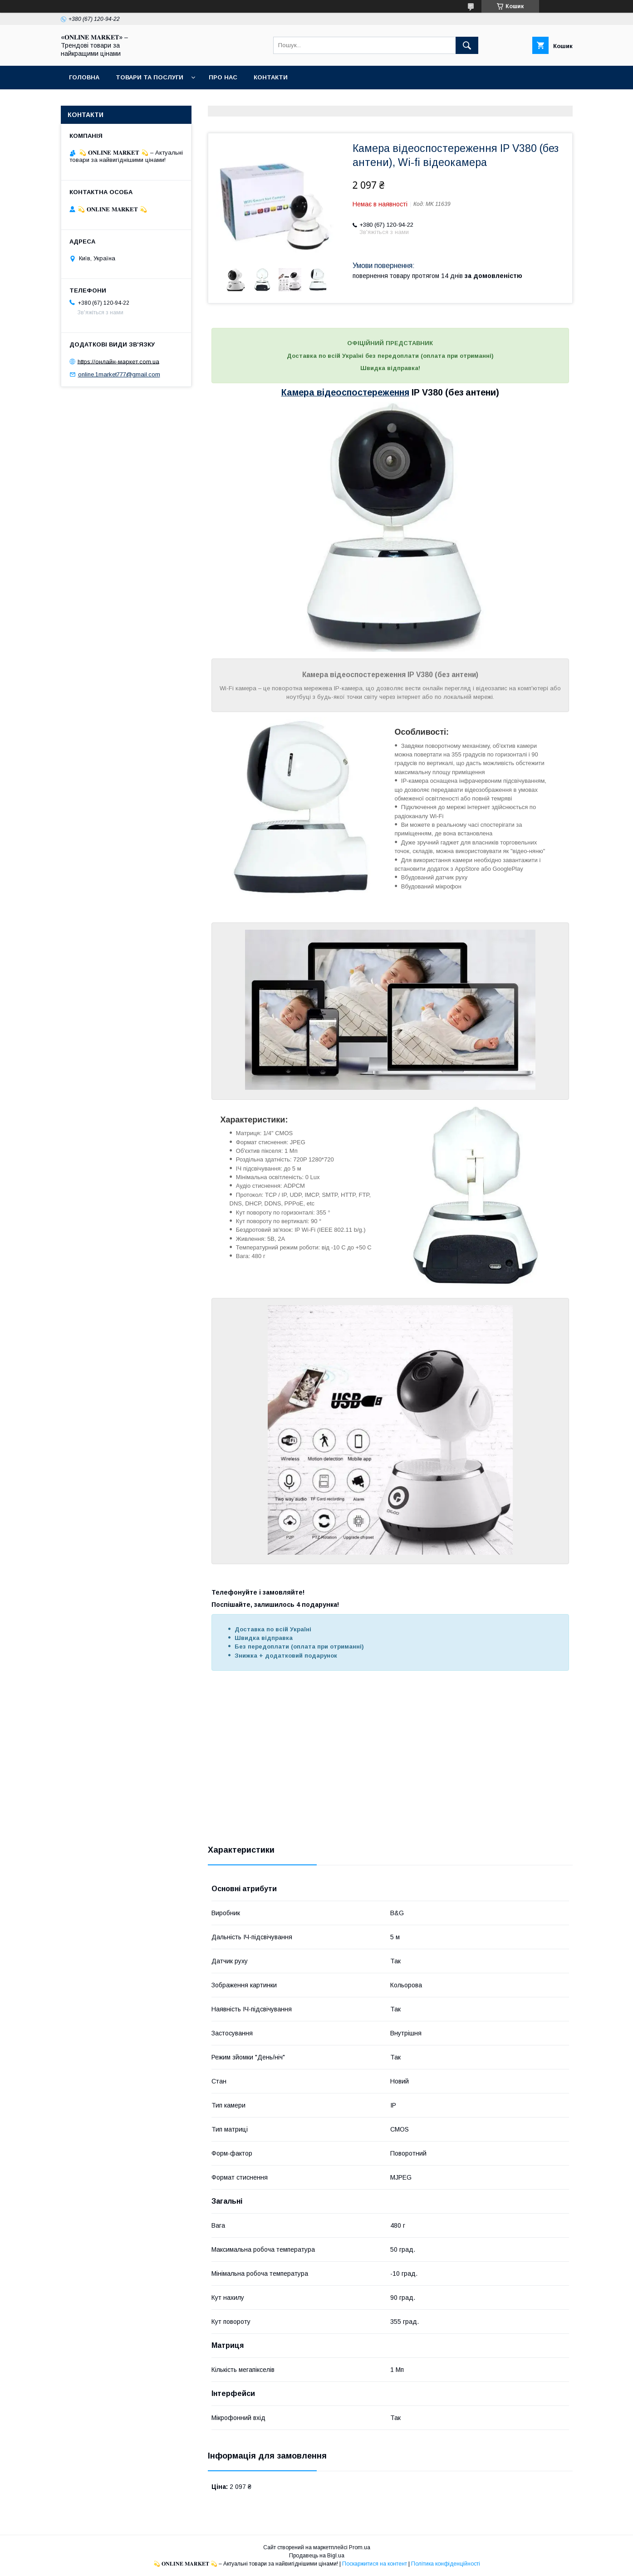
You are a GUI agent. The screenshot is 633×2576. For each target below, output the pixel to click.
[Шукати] (467, 45)
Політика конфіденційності (445, 2564)
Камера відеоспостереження (345, 392)
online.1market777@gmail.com (119, 374)
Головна (84, 77)
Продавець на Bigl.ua (316, 2555)
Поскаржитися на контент (374, 2564)
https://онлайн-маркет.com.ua (118, 361)
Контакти (271, 77)
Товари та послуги (149, 77)
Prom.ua (359, 2547)
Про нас (223, 77)
